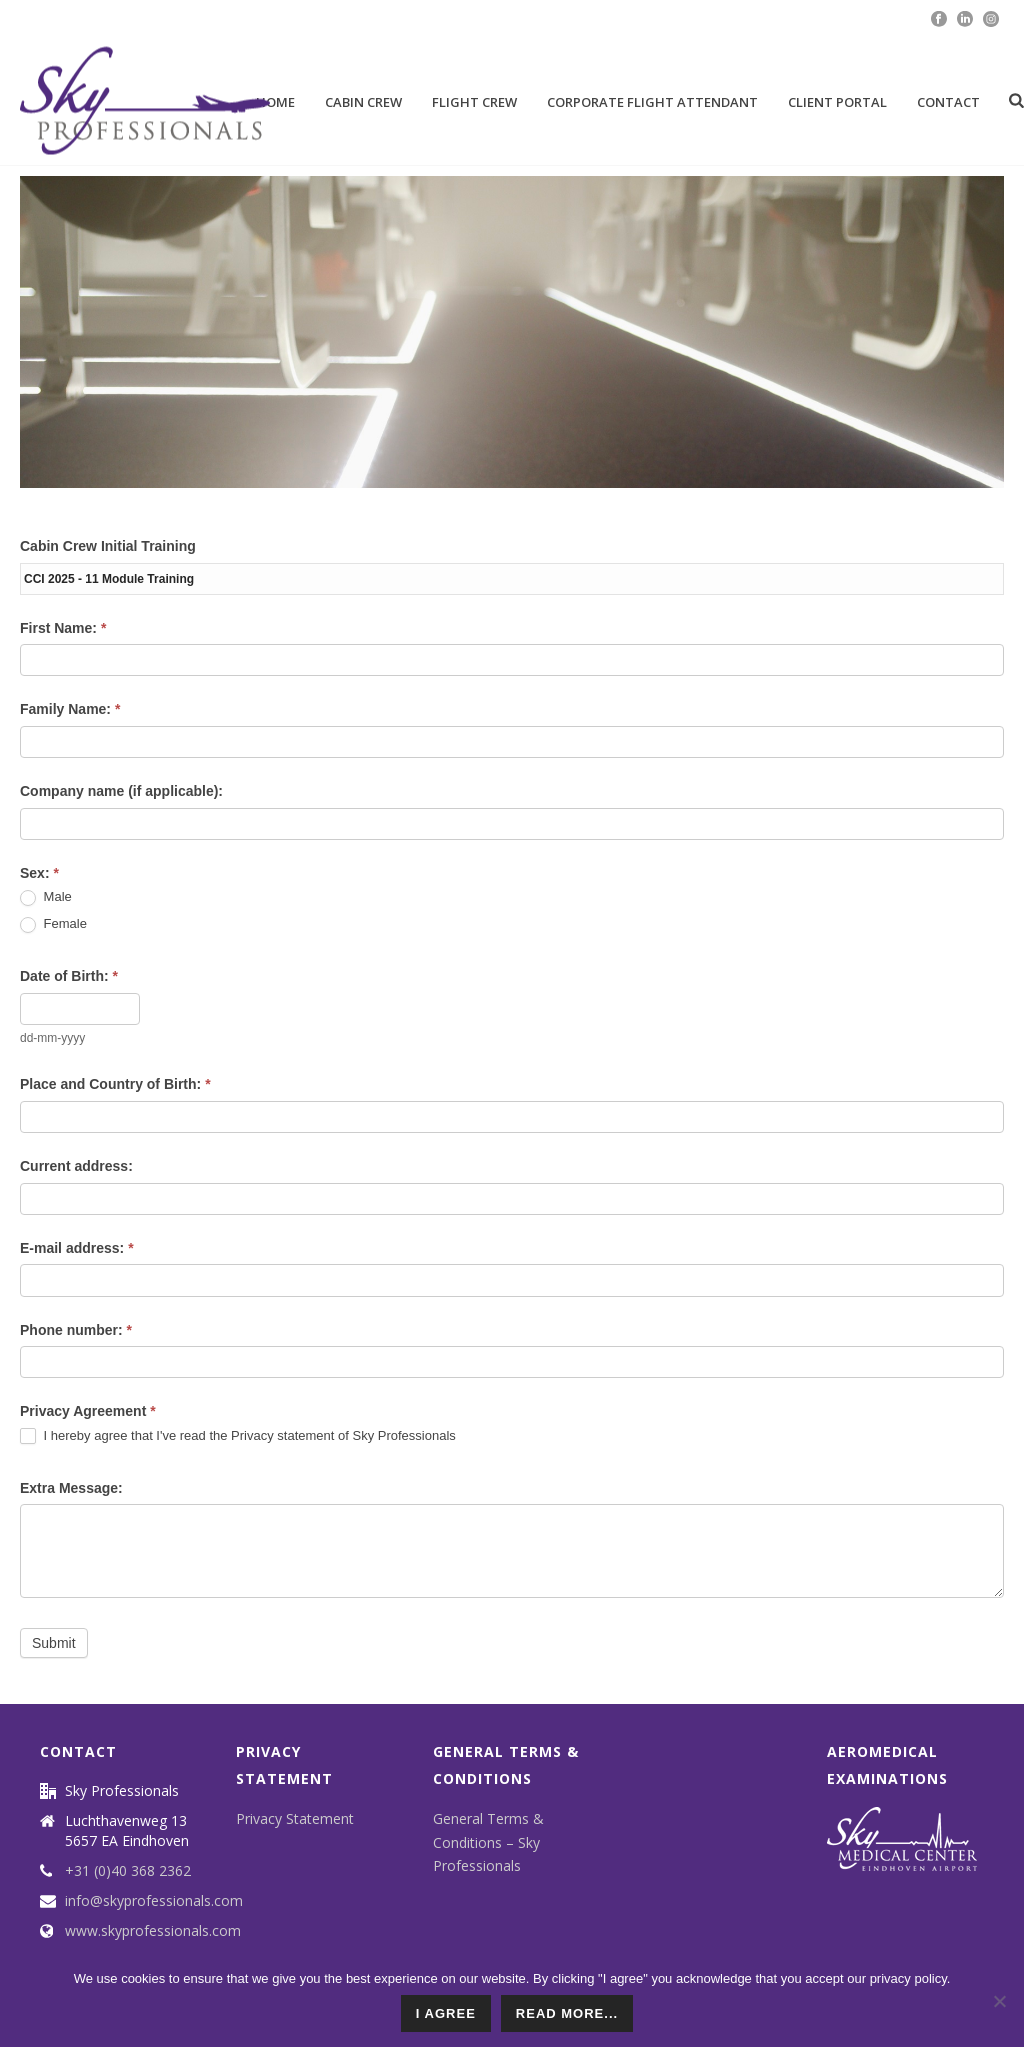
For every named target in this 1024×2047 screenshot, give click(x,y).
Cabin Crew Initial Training (108, 546)
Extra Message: (71, 1488)
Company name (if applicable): (121, 791)
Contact (948, 102)
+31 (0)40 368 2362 (128, 1871)
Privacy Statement (295, 1818)
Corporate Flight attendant (652, 102)
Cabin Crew (363, 102)
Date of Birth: (69, 976)
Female (53, 924)
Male (46, 897)
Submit (54, 1643)
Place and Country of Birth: (115, 1084)
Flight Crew (474, 102)
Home (275, 102)
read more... (567, 2013)
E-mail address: (77, 1248)
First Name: (63, 628)
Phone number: (76, 1330)
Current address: (76, 1166)
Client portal (837, 102)
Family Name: (70, 709)
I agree (446, 2013)
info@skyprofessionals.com (154, 1901)
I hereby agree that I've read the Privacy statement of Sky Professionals (238, 1436)
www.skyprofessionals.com (153, 1931)
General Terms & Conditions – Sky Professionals (488, 1841)
